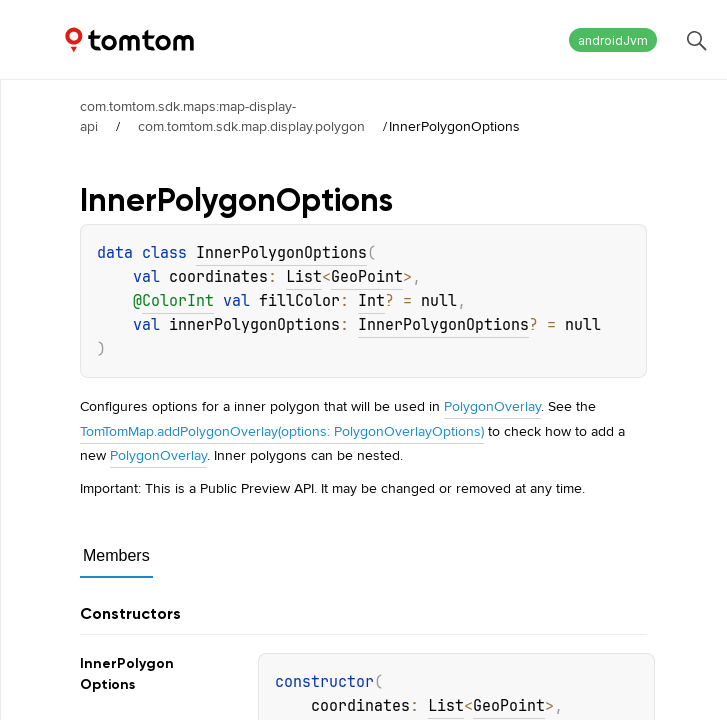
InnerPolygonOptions (281, 253)
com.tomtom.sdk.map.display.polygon (251, 126)
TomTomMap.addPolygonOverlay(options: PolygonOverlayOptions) (282, 431)
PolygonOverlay (492, 406)
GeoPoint (367, 277)
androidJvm (613, 40)
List (304, 277)
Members (116, 555)
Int (371, 301)
